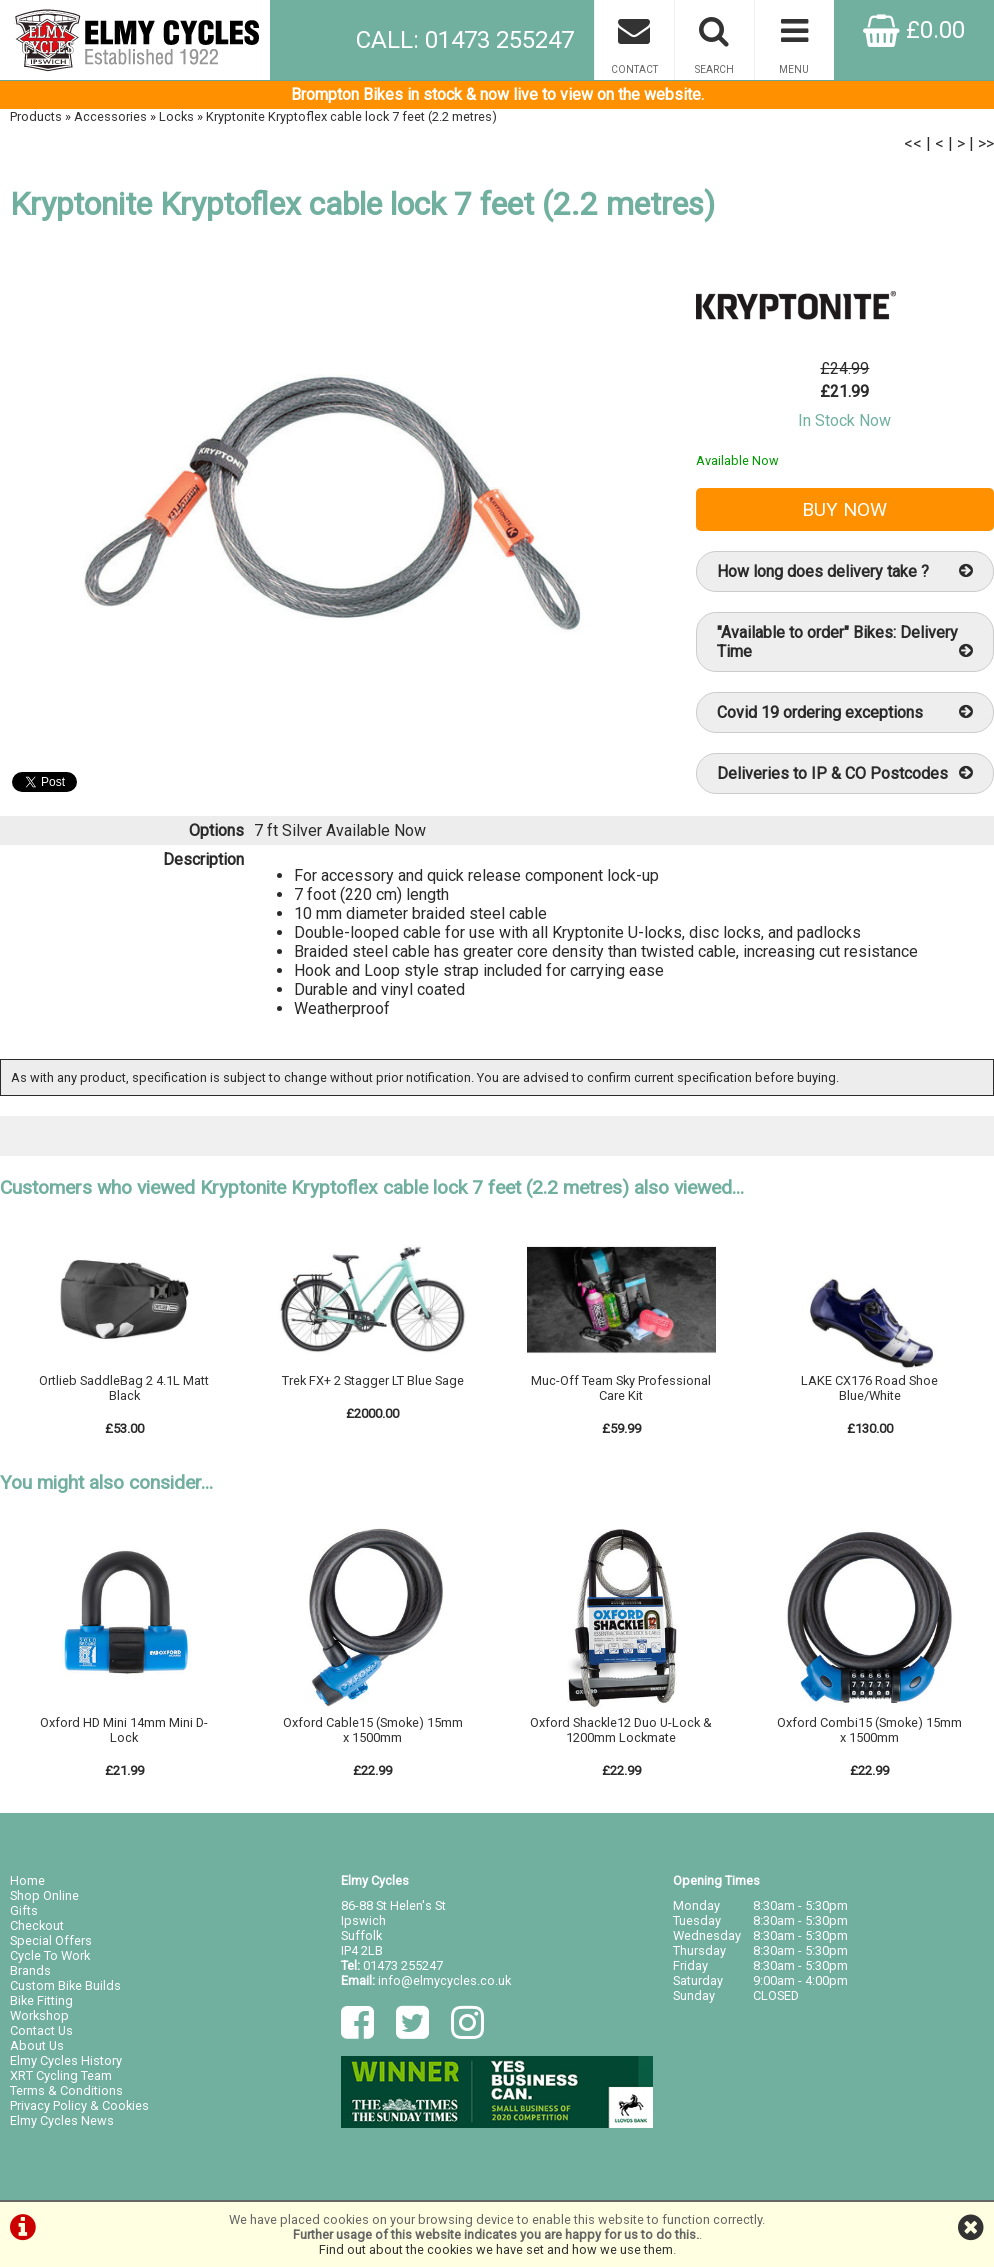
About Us (37, 2045)
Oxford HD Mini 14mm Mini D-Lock (124, 1730)
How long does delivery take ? (845, 571)
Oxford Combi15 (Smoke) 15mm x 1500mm (869, 1730)
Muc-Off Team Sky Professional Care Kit (621, 1388)
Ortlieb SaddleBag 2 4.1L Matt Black (124, 1388)
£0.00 (914, 30)
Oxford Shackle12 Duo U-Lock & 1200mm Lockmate (621, 1730)
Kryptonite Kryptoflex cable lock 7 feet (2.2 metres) (351, 116)
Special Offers (51, 1940)
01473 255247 (403, 1965)
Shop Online (44, 1895)
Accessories (110, 116)
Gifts (24, 1910)
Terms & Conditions (66, 2090)
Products (36, 116)
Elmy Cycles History (66, 2060)
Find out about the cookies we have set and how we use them (496, 2249)
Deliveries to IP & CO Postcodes (845, 773)
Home (27, 1880)
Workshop (39, 2015)
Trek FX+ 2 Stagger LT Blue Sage (373, 1380)
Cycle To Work (50, 1955)
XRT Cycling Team (61, 2075)
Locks (176, 116)
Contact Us (41, 2030)
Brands (30, 1970)
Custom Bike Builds (65, 1985)
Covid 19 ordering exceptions (845, 712)
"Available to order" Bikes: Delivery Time (845, 642)
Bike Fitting (41, 2000)
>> (986, 143)
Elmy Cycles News (62, 2120)
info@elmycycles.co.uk (444, 1980)
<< (913, 143)
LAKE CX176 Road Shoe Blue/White (869, 1388)
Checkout (37, 1925)
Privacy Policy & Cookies (79, 2105)
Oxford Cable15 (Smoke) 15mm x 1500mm (373, 1730)
